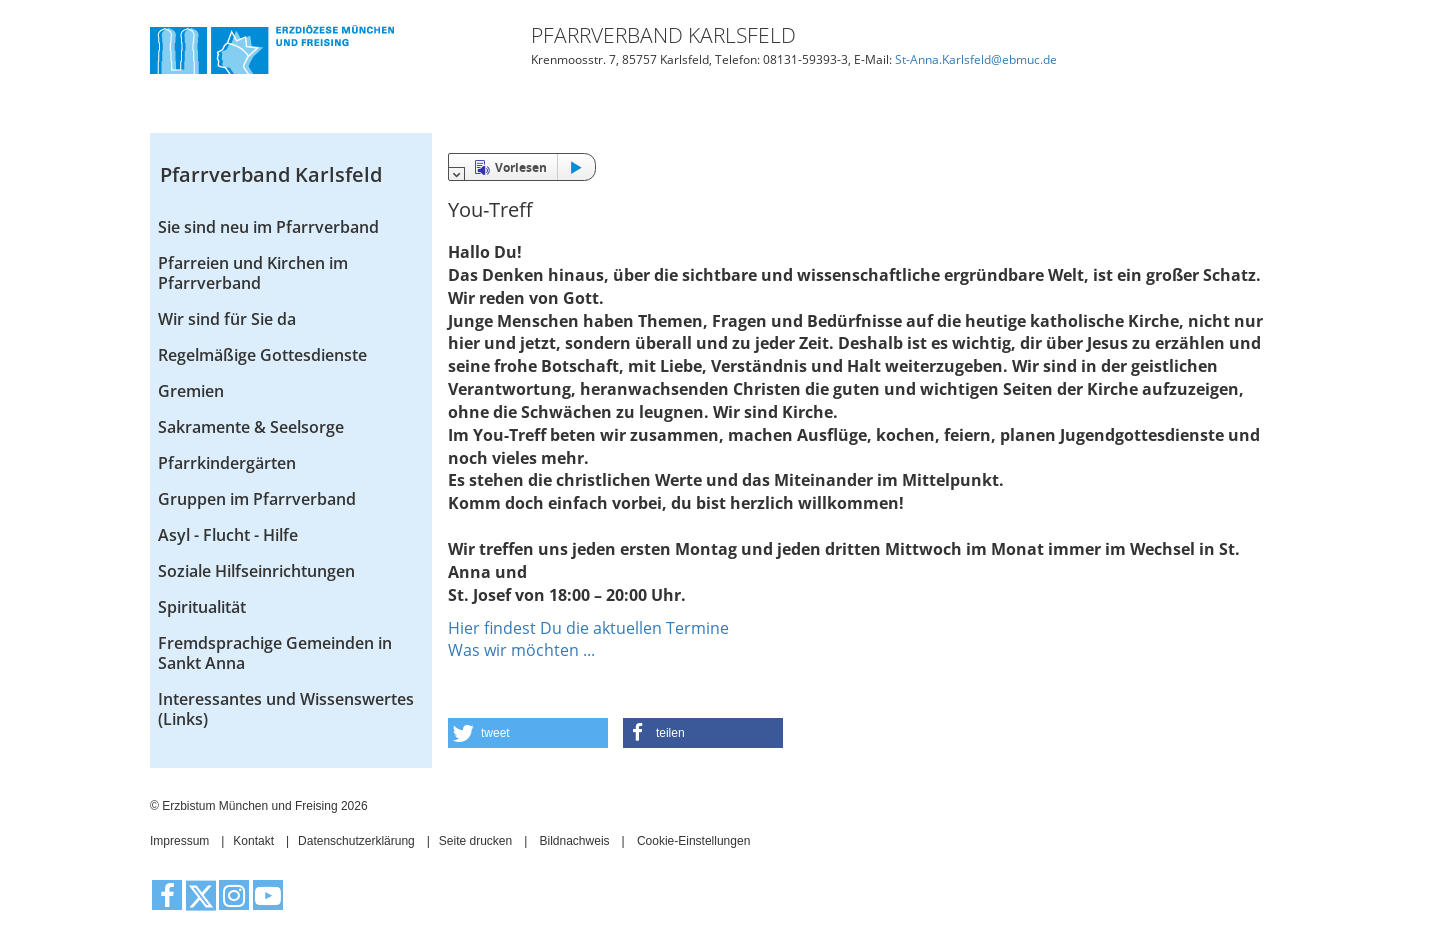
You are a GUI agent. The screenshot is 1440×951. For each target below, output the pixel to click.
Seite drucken (475, 841)
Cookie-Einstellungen (693, 841)
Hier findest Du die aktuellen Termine (588, 628)
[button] (528, 733)
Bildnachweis (575, 841)
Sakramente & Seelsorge (251, 427)
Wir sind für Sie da (227, 319)
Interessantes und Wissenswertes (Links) (286, 709)
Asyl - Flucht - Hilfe (228, 535)
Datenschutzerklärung (356, 841)
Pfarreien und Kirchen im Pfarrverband (253, 273)
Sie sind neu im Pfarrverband (268, 227)
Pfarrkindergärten (227, 463)
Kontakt (253, 841)
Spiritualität (202, 607)
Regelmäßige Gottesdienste (262, 355)
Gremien (191, 391)
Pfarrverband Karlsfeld (271, 174)
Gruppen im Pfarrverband (257, 499)
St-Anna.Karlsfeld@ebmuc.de (976, 59)
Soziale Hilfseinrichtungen (256, 571)
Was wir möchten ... (521, 650)
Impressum (179, 841)
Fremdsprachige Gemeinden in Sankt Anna (275, 653)
